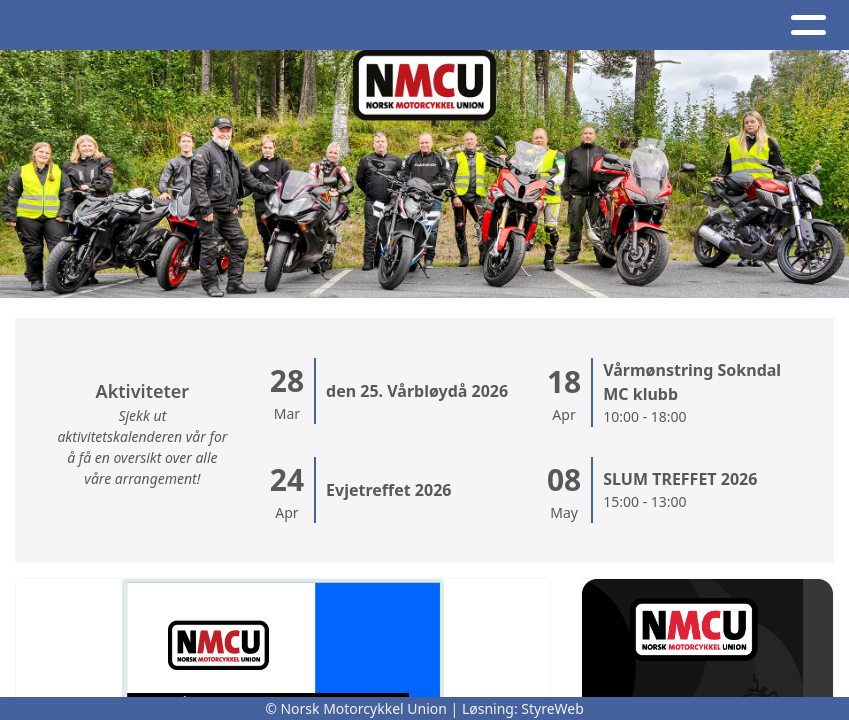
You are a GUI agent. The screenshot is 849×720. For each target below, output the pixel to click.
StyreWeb (552, 708)
